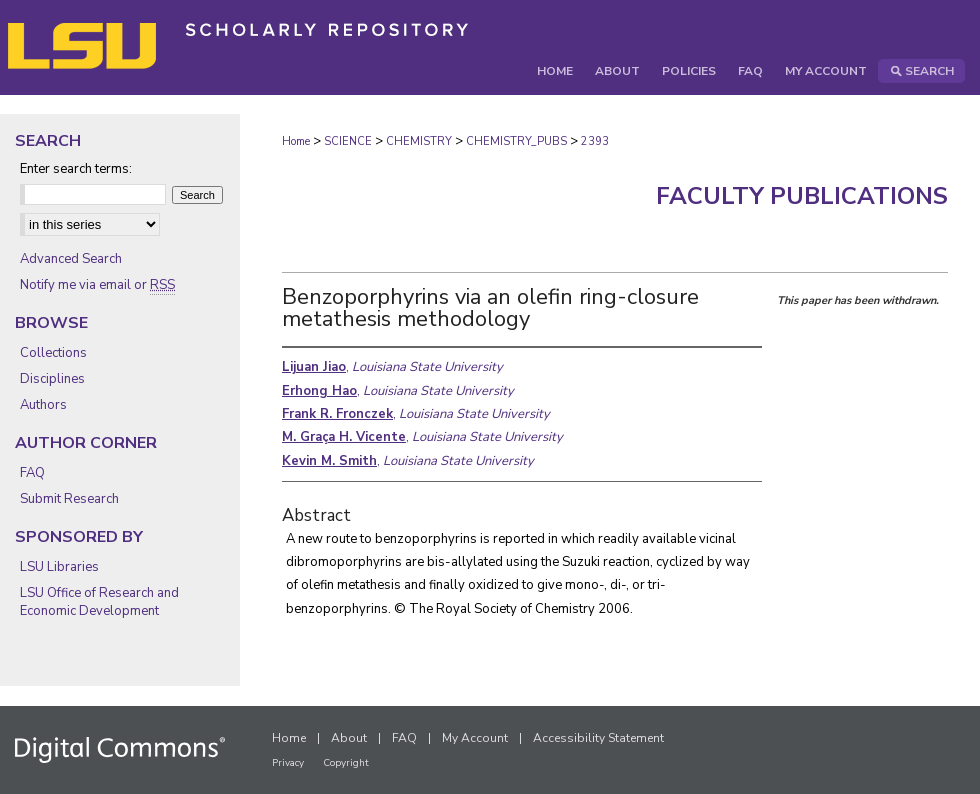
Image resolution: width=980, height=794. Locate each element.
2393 (595, 141)
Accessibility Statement (598, 738)
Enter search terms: (76, 169)
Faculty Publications (802, 196)
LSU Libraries (59, 567)
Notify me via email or (97, 285)
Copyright (346, 763)
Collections (53, 353)
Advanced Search (71, 259)
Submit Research (69, 499)
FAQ (32, 473)
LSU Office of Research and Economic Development (99, 602)
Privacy (288, 763)
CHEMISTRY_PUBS (516, 141)
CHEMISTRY (419, 141)
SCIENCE (348, 141)
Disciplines (52, 379)
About (349, 738)
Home (296, 141)
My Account (475, 738)
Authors (43, 405)
